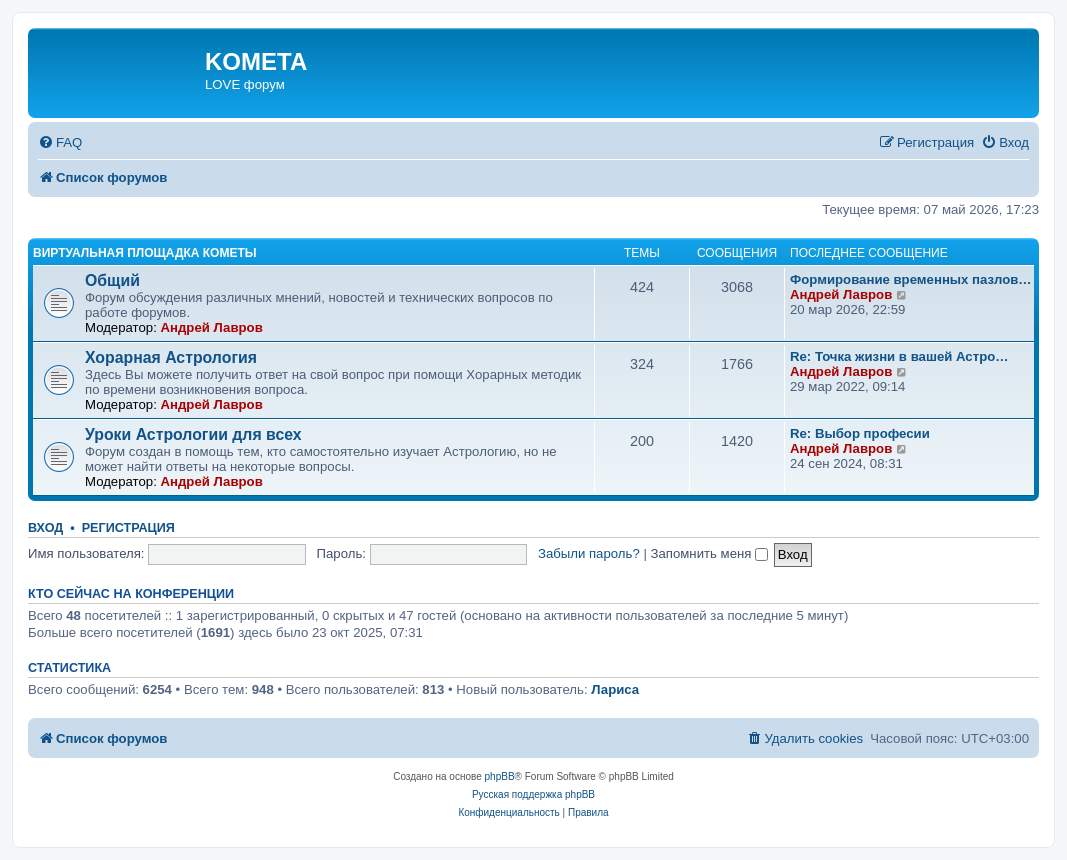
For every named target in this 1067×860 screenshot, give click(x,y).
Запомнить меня (710, 553)
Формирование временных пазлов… (911, 279)
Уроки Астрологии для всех (193, 434)
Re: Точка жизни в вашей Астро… (899, 356)
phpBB (500, 776)
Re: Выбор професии (860, 433)
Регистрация (128, 528)
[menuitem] (60, 142)
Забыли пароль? (589, 553)
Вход (45, 528)
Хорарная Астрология (171, 357)
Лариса (615, 689)
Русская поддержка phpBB (533, 794)
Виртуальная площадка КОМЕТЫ (145, 253)
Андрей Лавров (211, 327)
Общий (112, 280)
